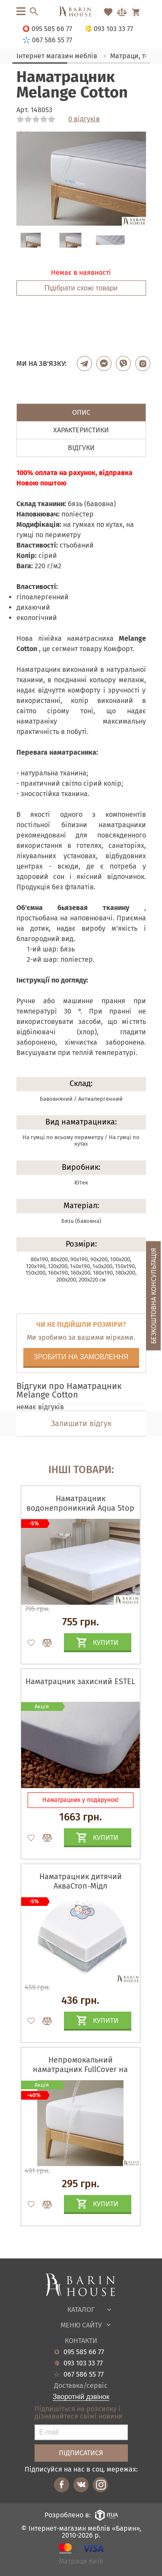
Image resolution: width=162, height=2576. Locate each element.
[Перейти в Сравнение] (122, 12)
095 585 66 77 (84, 2352)
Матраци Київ (81, 2561)
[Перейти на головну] (80, 12)
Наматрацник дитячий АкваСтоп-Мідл (80, 1881)
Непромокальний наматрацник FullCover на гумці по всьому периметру (80, 2069)
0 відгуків (84, 119)
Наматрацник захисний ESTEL (80, 1681)
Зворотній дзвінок (81, 2396)
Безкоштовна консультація (153, 1296)
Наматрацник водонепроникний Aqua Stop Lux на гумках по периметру (80, 1508)
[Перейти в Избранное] (108, 12)
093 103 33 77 (83, 2363)
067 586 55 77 (84, 2374)
